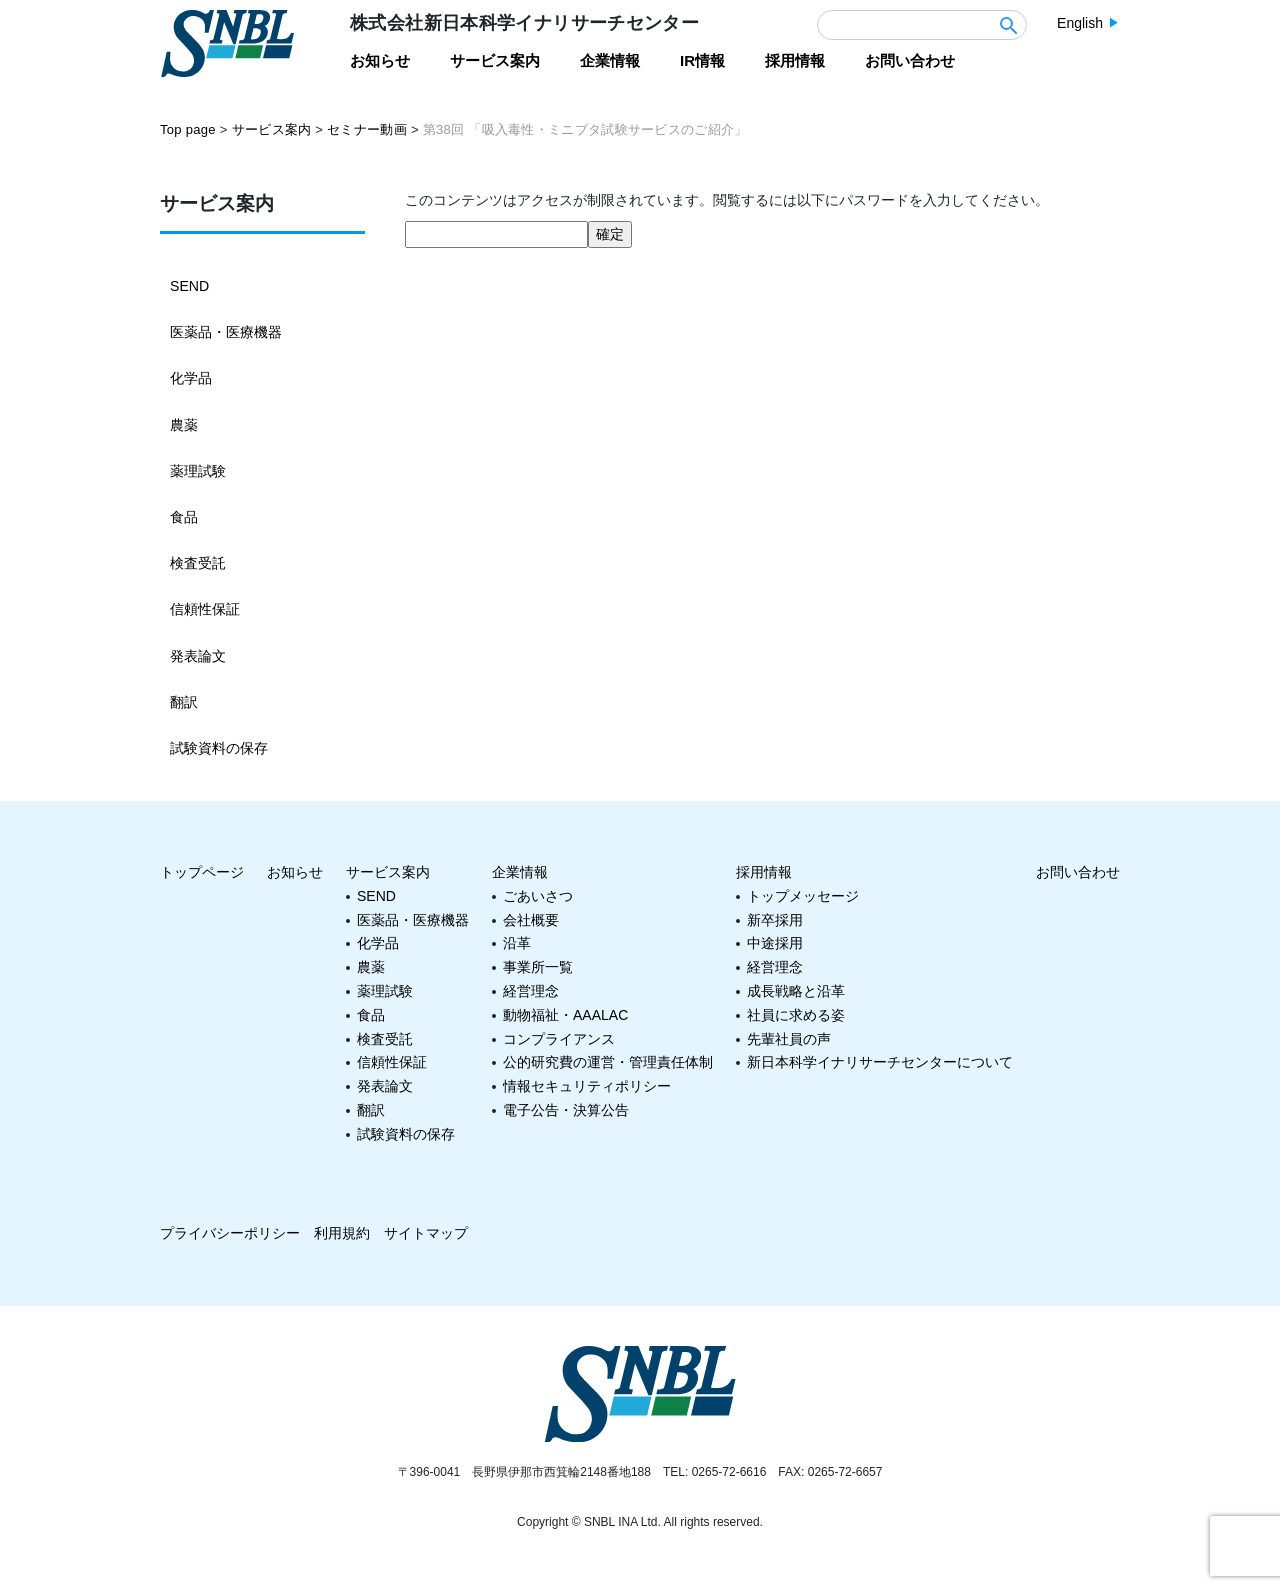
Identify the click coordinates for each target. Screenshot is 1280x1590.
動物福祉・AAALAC (565, 1013)
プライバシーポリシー (230, 1231)
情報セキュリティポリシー (587, 1084)
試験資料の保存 (219, 746)
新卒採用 (775, 918)
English (1080, 23)
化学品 (191, 378)
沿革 (517, 941)
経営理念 (531, 989)
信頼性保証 (205, 608)
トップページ (202, 870)
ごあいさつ (538, 894)
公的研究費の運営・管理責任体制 (608, 1060)
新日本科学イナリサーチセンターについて (880, 1060)
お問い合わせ (1078, 870)
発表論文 (198, 654)
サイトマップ (426, 1231)
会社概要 (531, 918)
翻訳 (184, 700)
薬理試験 (198, 470)
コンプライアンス (559, 1037)
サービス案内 (388, 870)
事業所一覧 (538, 965)
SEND (189, 286)
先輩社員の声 (789, 1037)
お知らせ (295, 870)
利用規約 (342, 1231)
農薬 (184, 424)
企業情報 (520, 870)
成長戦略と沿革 (796, 989)
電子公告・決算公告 (566, 1108)
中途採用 (775, 941)
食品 (184, 516)
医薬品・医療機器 (226, 332)
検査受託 (198, 562)
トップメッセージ (803, 894)
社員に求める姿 (796, 1013)
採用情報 (764, 870)
